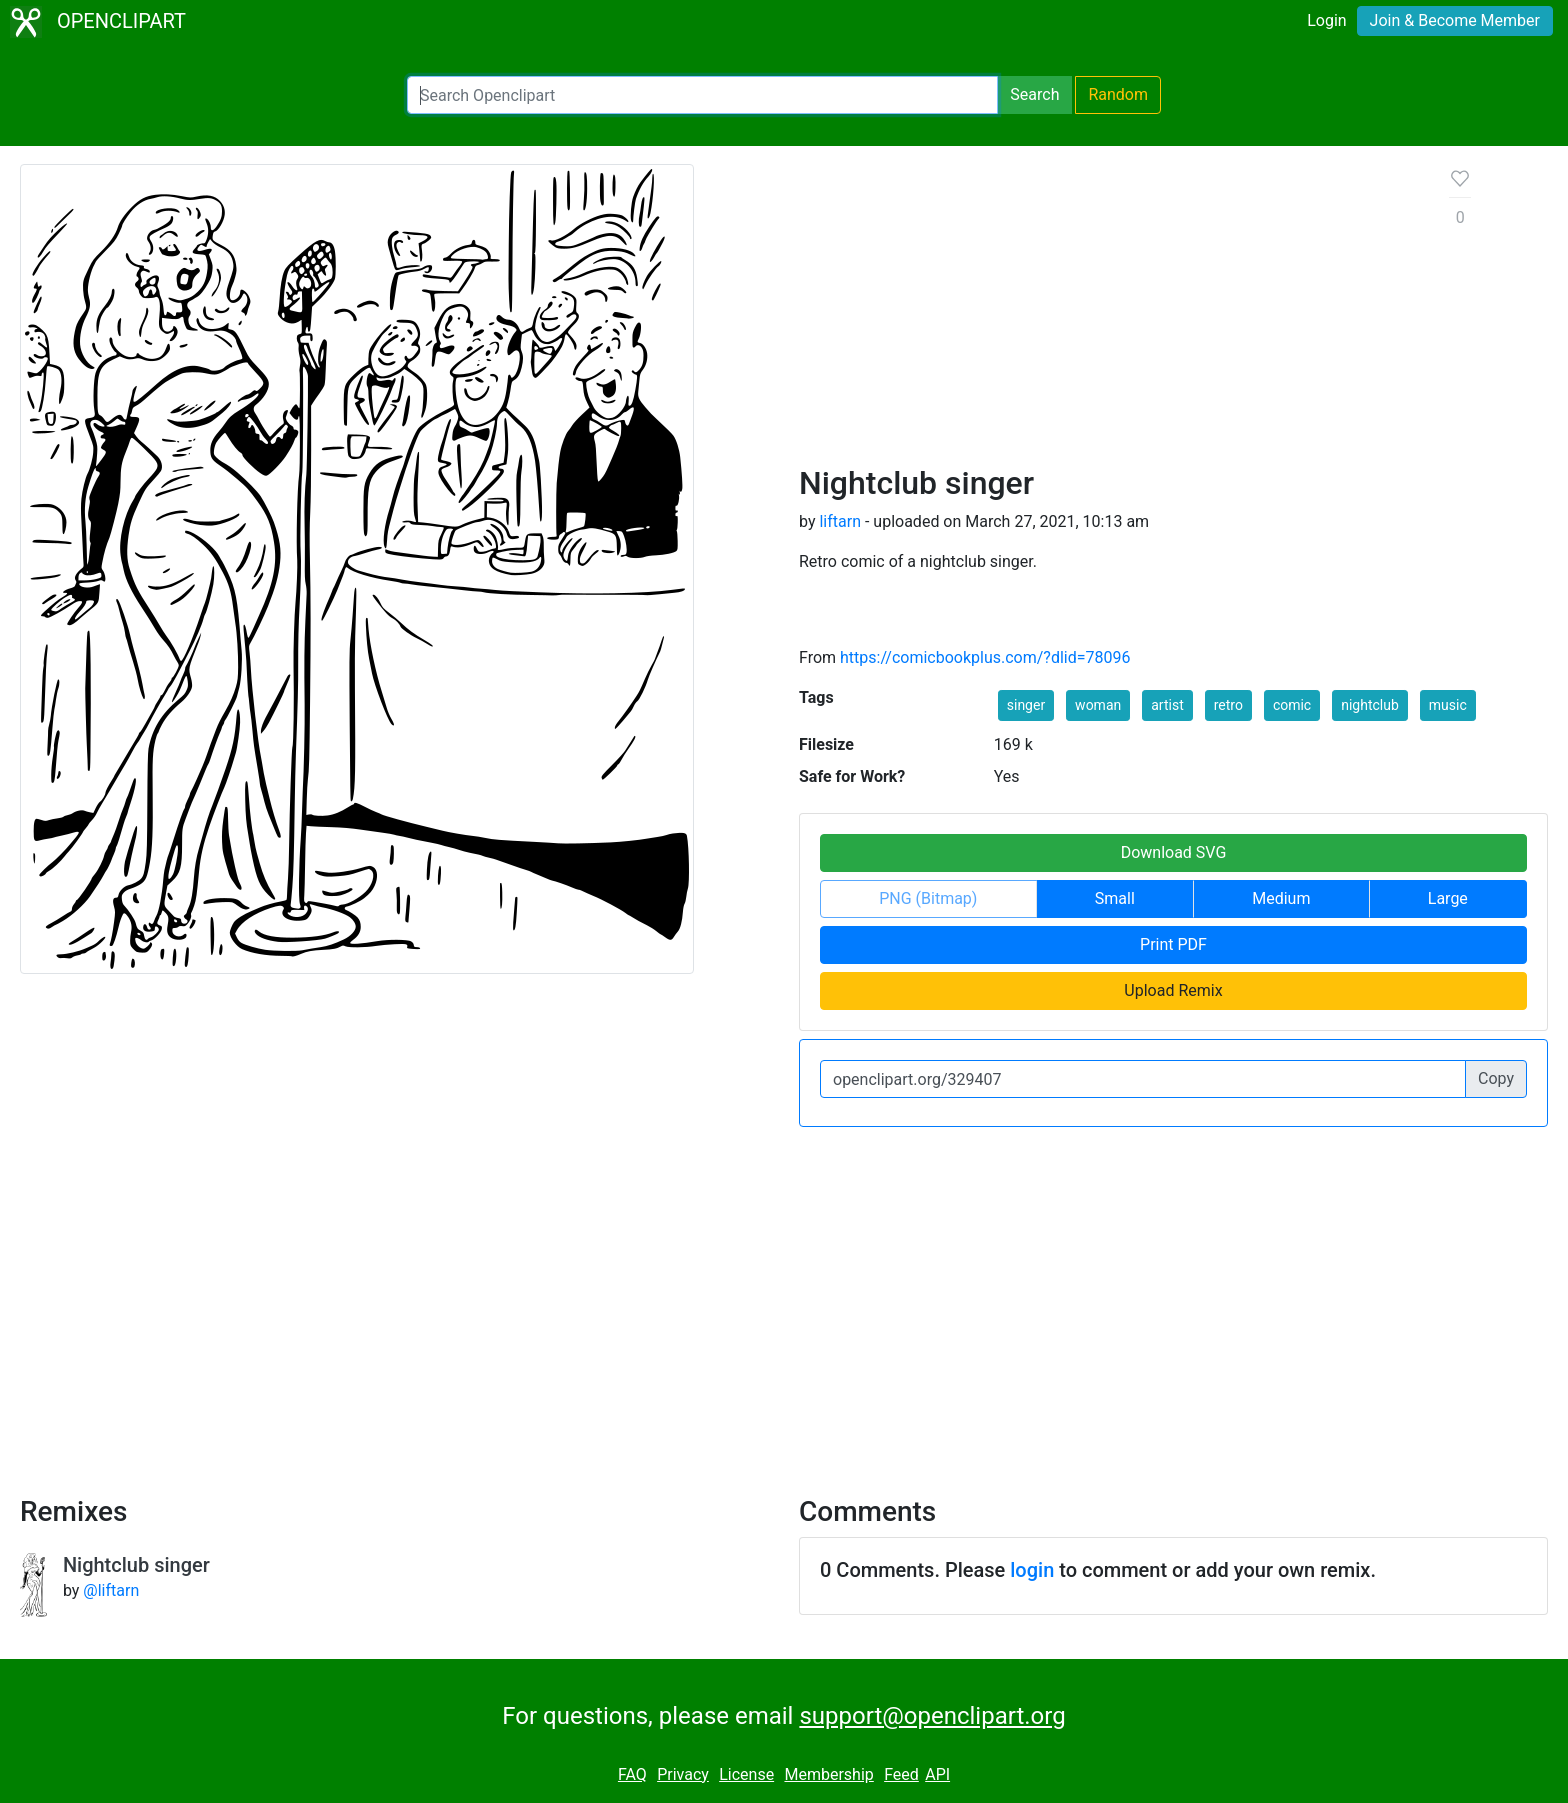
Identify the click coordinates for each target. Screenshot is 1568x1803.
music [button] (1448, 705)
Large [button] (1448, 898)
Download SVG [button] (1174, 852)
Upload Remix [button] (1173, 990)
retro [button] (1228, 705)
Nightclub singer (136, 1565)
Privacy (683, 1774)
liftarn (840, 521)
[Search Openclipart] (702, 95)
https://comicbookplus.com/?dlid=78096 (985, 657)
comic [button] (1292, 705)
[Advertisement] (1108, 314)
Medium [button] (1281, 898)
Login (1326, 20)
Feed (901, 1774)
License (746, 1774)
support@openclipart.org (932, 1716)
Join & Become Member (1455, 20)
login (1032, 1570)
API (937, 1774)
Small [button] (1115, 898)
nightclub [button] (1370, 705)
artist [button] (1167, 705)
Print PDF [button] (1173, 944)
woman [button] (1098, 705)
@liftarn (111, 1590)
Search (1034, 94)
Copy (1496, 1078)
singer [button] (1026, 705)
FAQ (632, 1774)
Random (1118, 94)
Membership (828, 1774)
